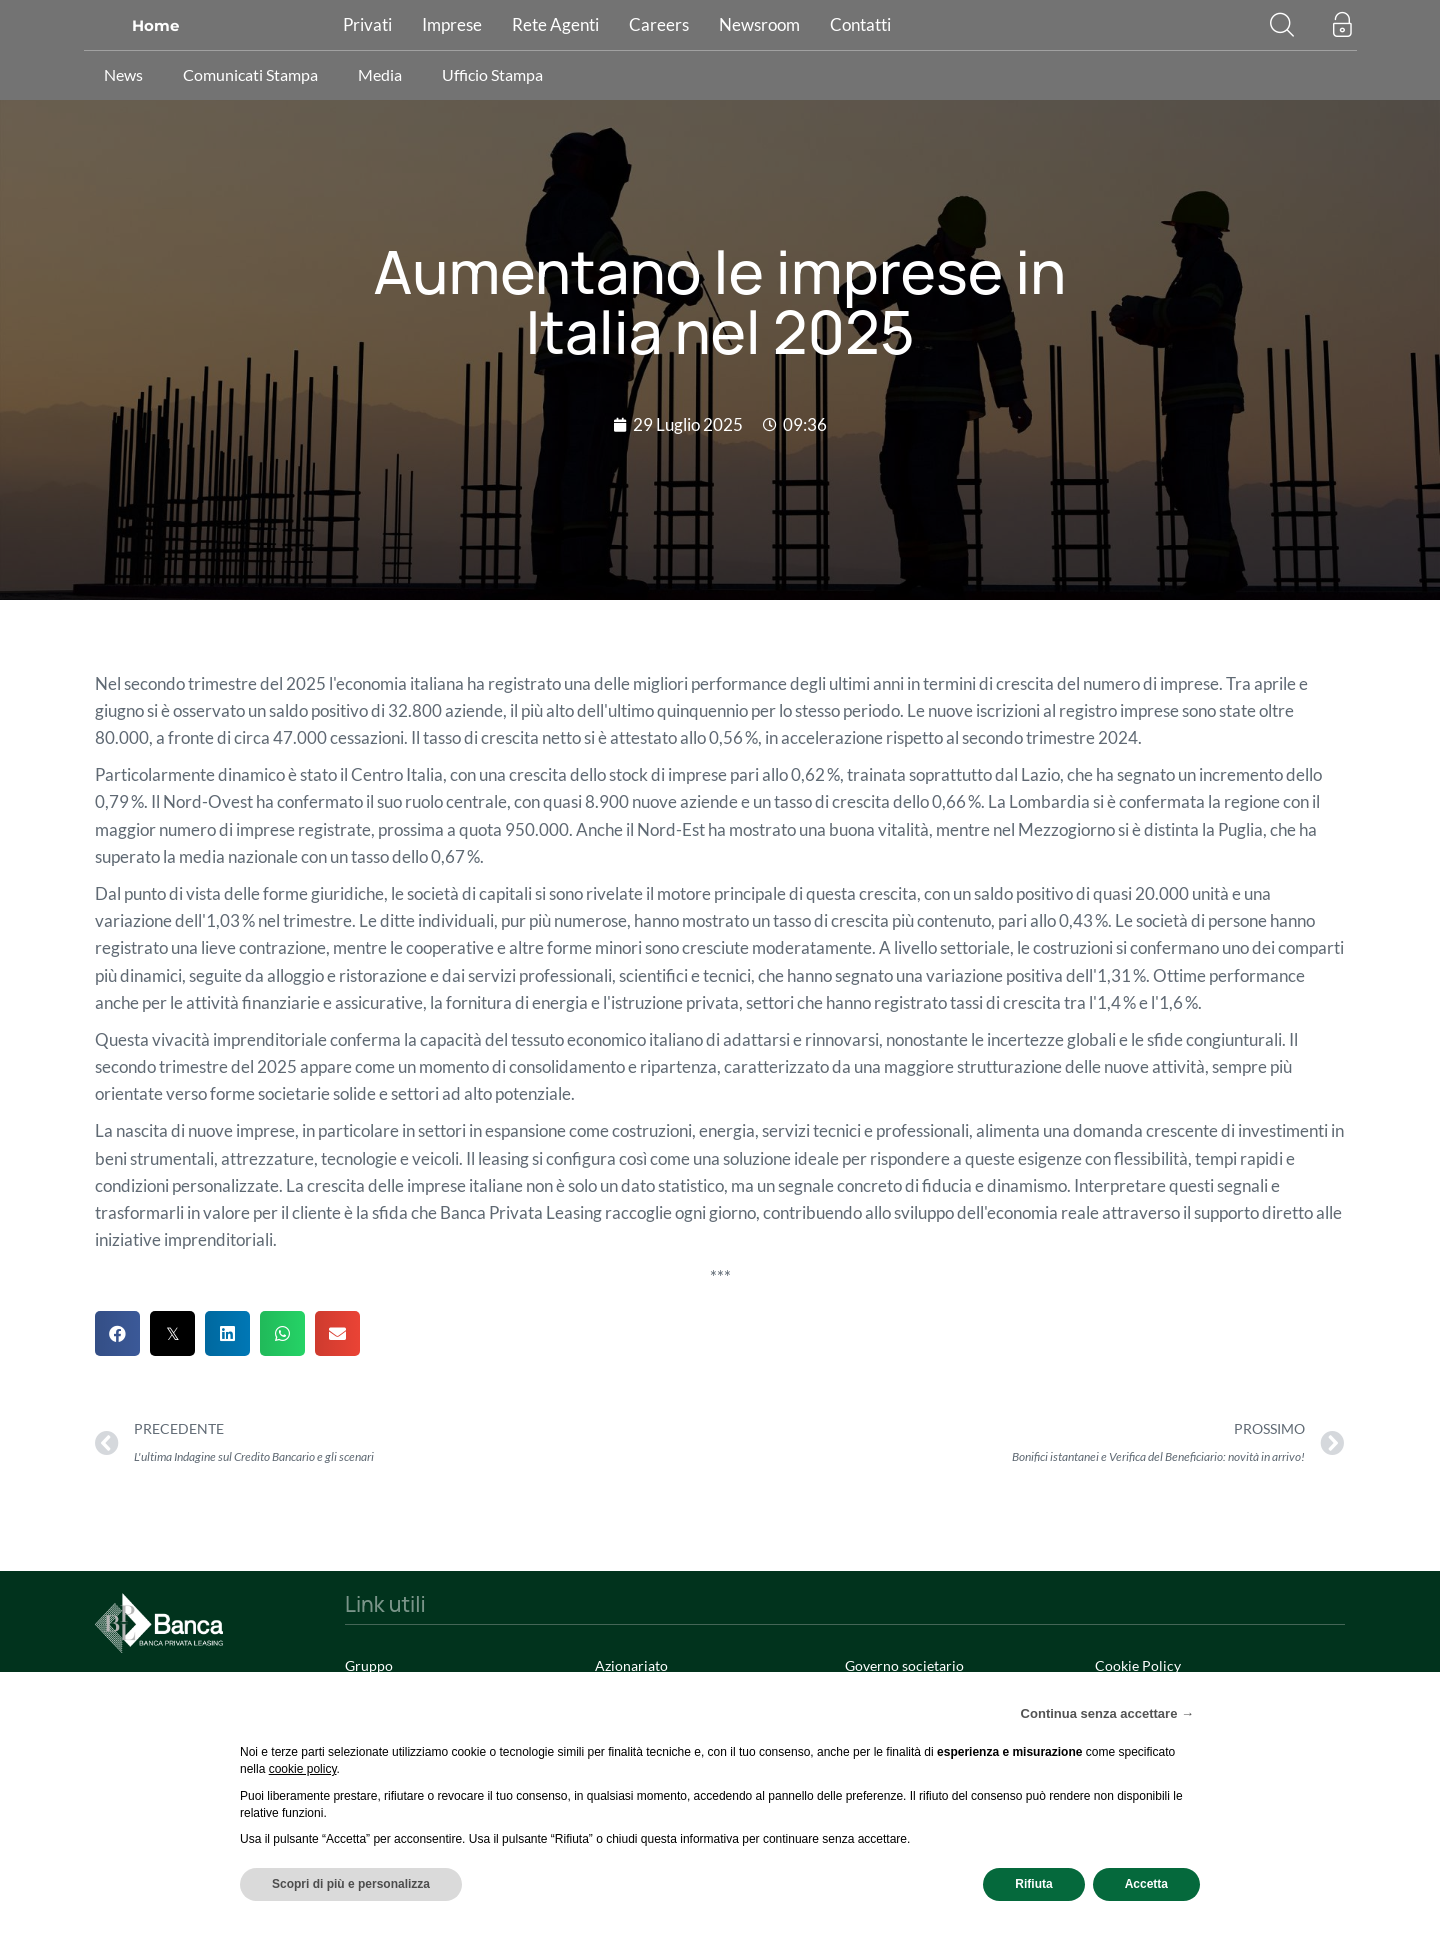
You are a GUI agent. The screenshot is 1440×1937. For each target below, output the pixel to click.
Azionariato (631, 1665)
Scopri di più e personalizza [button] (351, 1884)
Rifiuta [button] (1033, 1884)
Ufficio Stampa (492, 74)
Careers (659, 24)
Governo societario (904, 1665)
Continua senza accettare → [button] (1107, 1713)
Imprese (452, 24)
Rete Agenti (555, 24)
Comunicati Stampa (250, 74)
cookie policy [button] (303, 1769)
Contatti (860, 24)
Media (380, 74)
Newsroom (759, 24)
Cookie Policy (1138, 1665)
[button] (1282, 24)
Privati (367, 24)
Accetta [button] (1146, 1884)
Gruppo (369, 1665)
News (123, 74)
